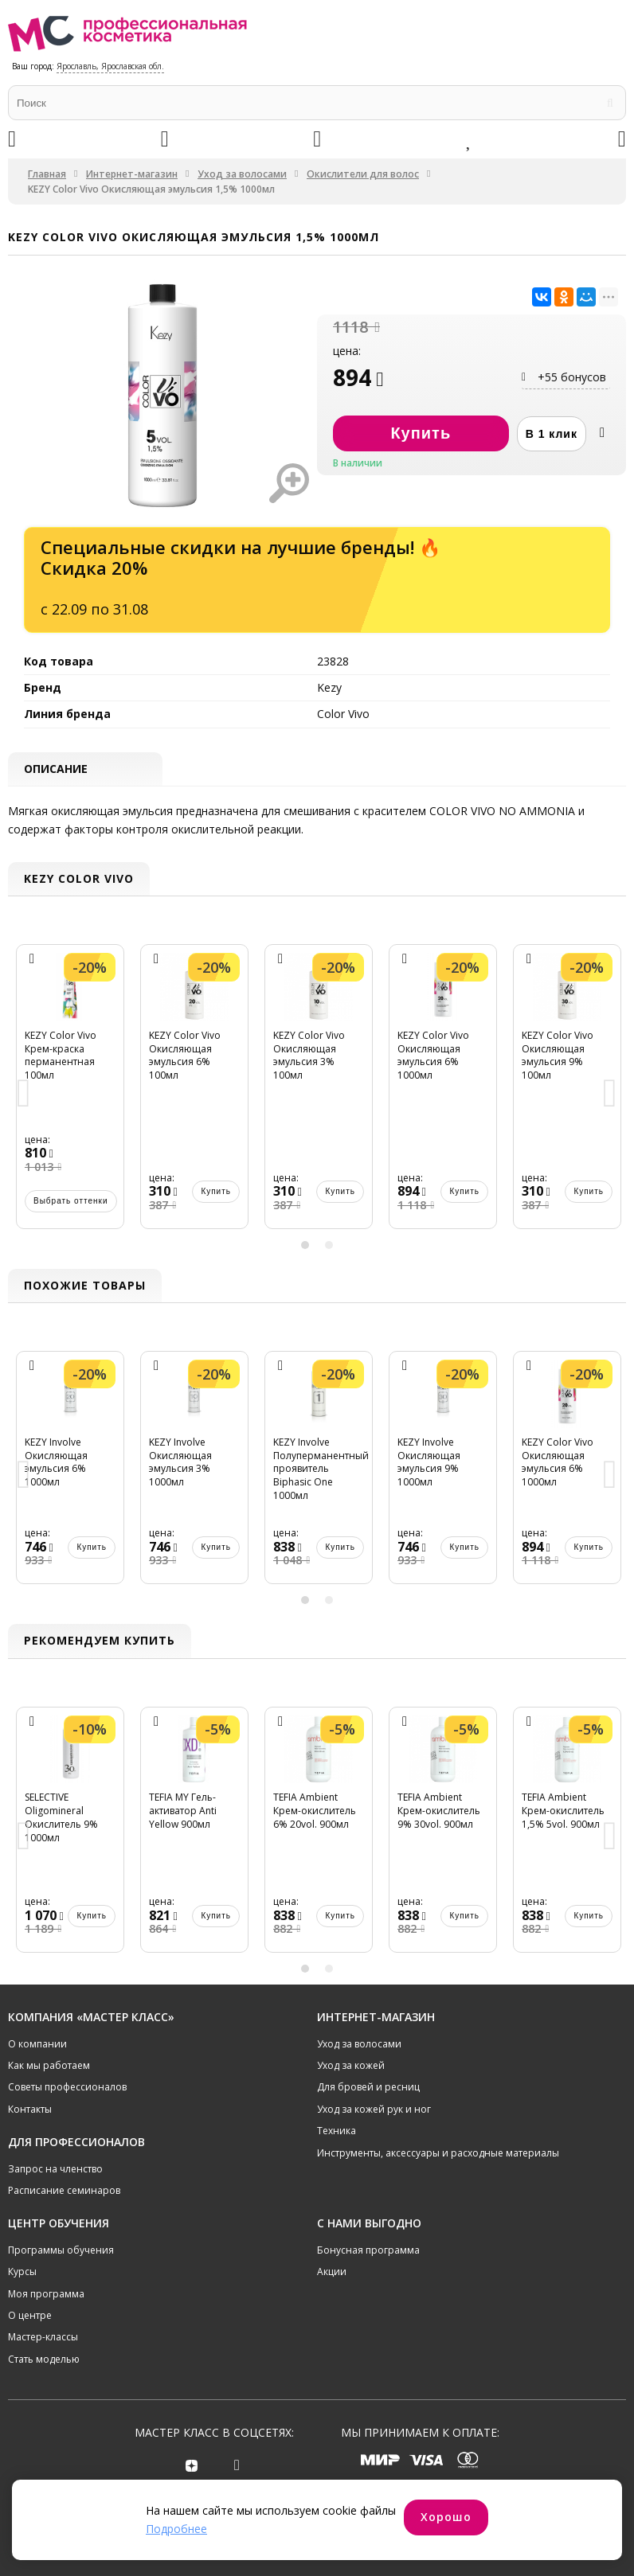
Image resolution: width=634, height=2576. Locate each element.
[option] (70, 1094)
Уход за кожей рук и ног (374, 2109)
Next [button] (610, 1095)
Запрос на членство (55, 2169)
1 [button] (305, 1245)
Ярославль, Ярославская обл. (110, 66)
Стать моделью (44, 2359)
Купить (91, 1191)
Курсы (22, 2271)
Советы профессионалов (67, 2087)
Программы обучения (61, 2250)
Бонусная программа (368, 2250)
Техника (336, 2130)
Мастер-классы (43, 2337)
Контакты (30, 2109)
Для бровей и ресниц (368, 2087)
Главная (47, 174)
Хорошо (446, 2516)
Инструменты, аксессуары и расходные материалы (438, 2153)
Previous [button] (24, 1095)
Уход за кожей (351, 2065)
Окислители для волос (363, 174)
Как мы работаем (49, 2065)
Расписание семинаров (64, 2190)
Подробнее (176, 2528)
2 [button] (329, 1245)
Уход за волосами (242, 174)
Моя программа (46, 2294)
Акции (331, 2271)
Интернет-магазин (132, 174)
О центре (30, 2315)
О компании (37, 2044)
